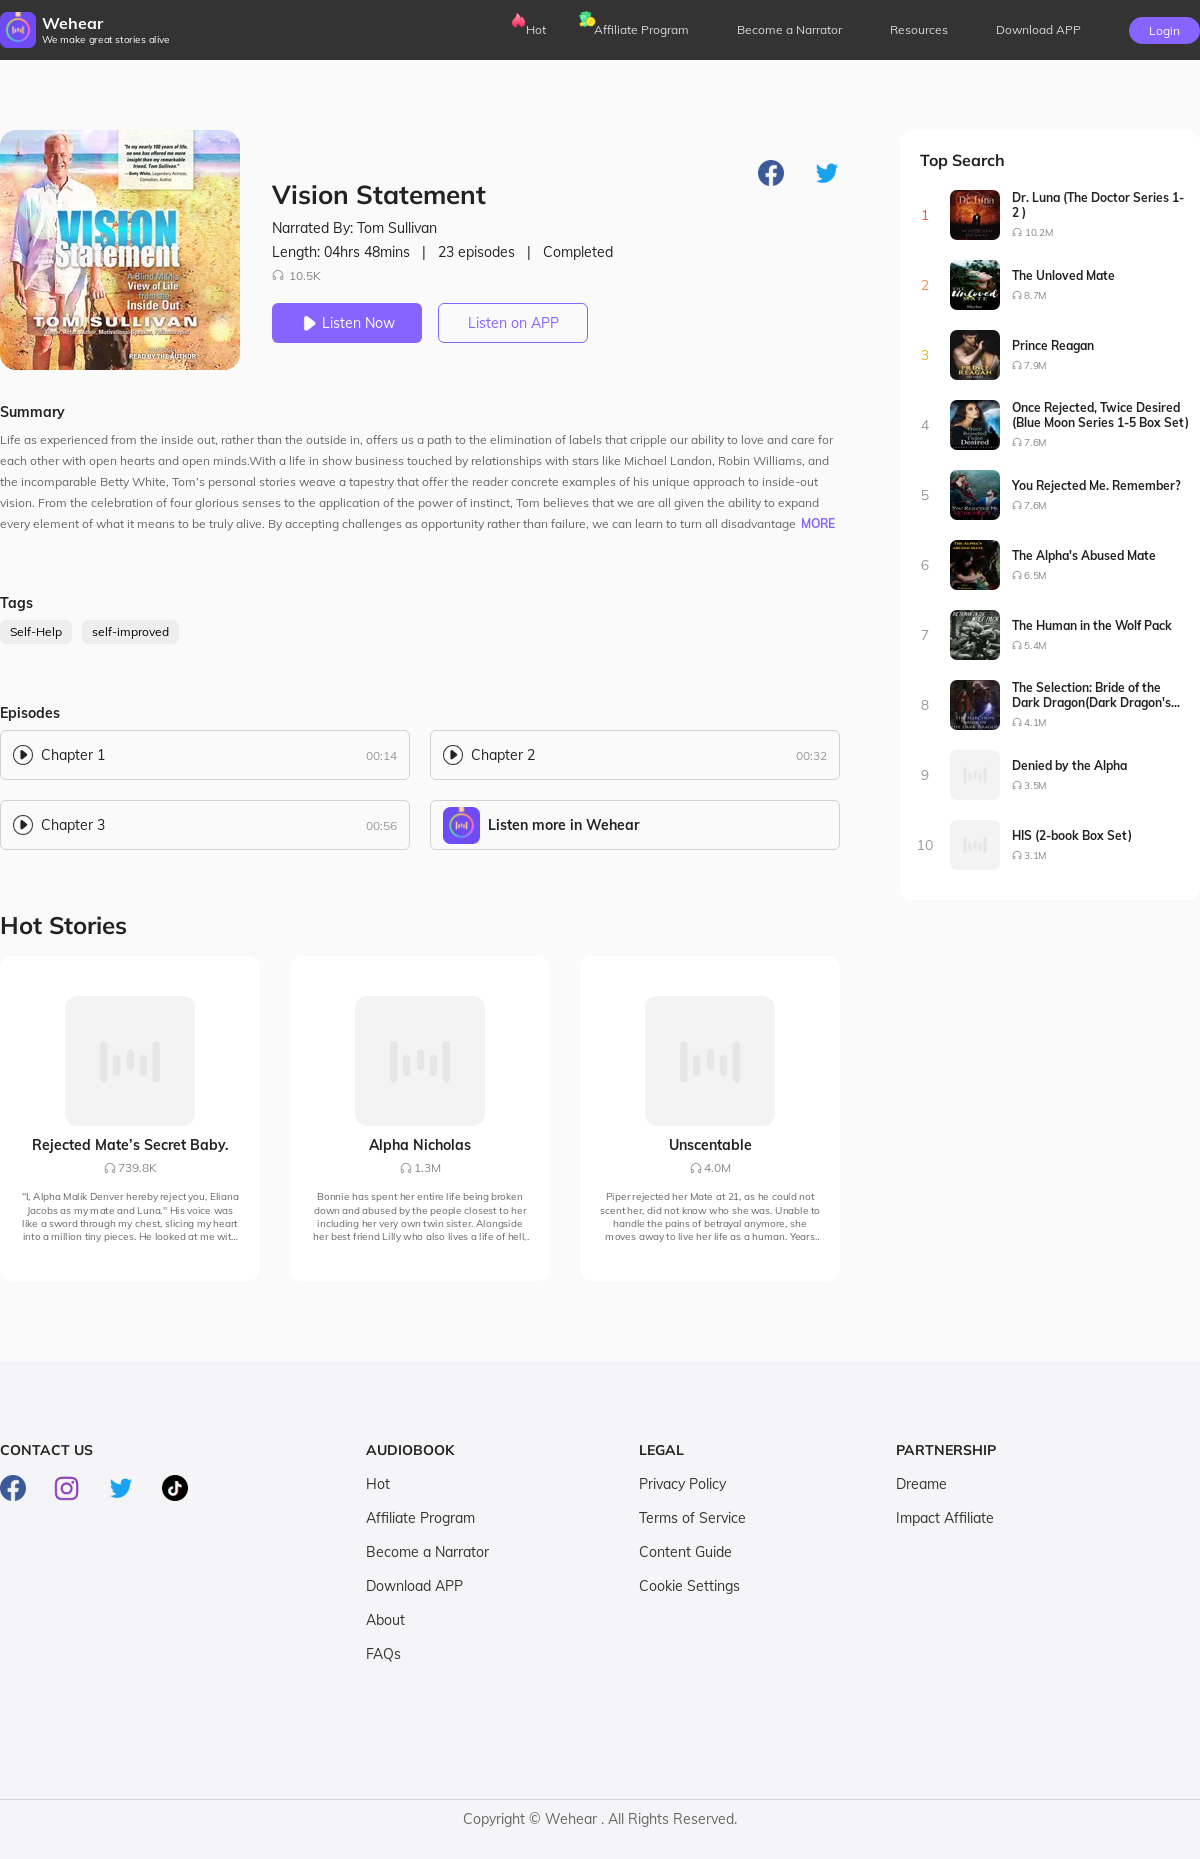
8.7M (1035, 295)
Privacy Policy (682, 1484)
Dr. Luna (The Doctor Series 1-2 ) (1098, 205)
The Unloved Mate (1063, 275)
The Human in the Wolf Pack (1092, 625)
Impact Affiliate (945, 1518)
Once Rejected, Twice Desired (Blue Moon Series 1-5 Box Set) (1100, 415)
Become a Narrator (789, 29)
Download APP (414, 1586)
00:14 (381, 755)
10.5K (296, 275)
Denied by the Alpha (1069, 765)
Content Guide (685, 1552)
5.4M (1035, 645)
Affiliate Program (641, 29)
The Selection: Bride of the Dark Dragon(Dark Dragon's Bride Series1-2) (1091, 695)
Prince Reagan (1053, 345)
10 (925, 845)
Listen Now (347, 323)
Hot (536, 29)
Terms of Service (692, 1518)
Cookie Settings (689, 1586)
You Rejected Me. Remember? (1096, 485)
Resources (919, 29)
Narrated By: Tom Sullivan (354, 228)
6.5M (1035, 575)
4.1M (1035, 722)
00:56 (381, 825)
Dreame (921, 1484)
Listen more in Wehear (563, 825)
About (385, 1620)
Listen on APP (513, 323)
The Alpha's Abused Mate (1084, 555)
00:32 (811, 755)
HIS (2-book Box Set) (1072, 835)
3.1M (1035, 855)
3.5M (1035, 785)
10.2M (1039, 232)
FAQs (383, 1654)
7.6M (1035, 442)
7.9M (1035, 365)
